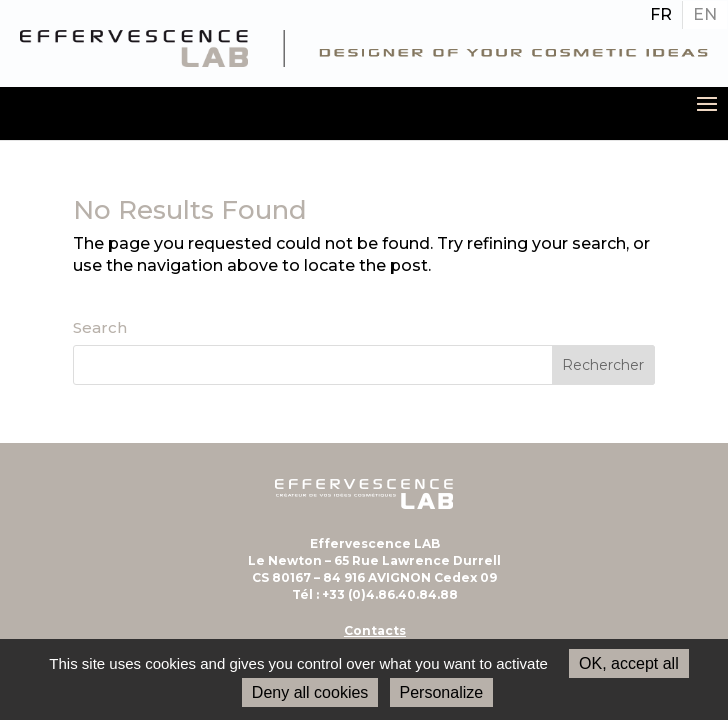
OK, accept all (629, 663)
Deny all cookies (310, 692)
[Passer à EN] (705, 15)
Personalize (442, 692)
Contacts (375, 630)
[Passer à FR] (661, 15)
